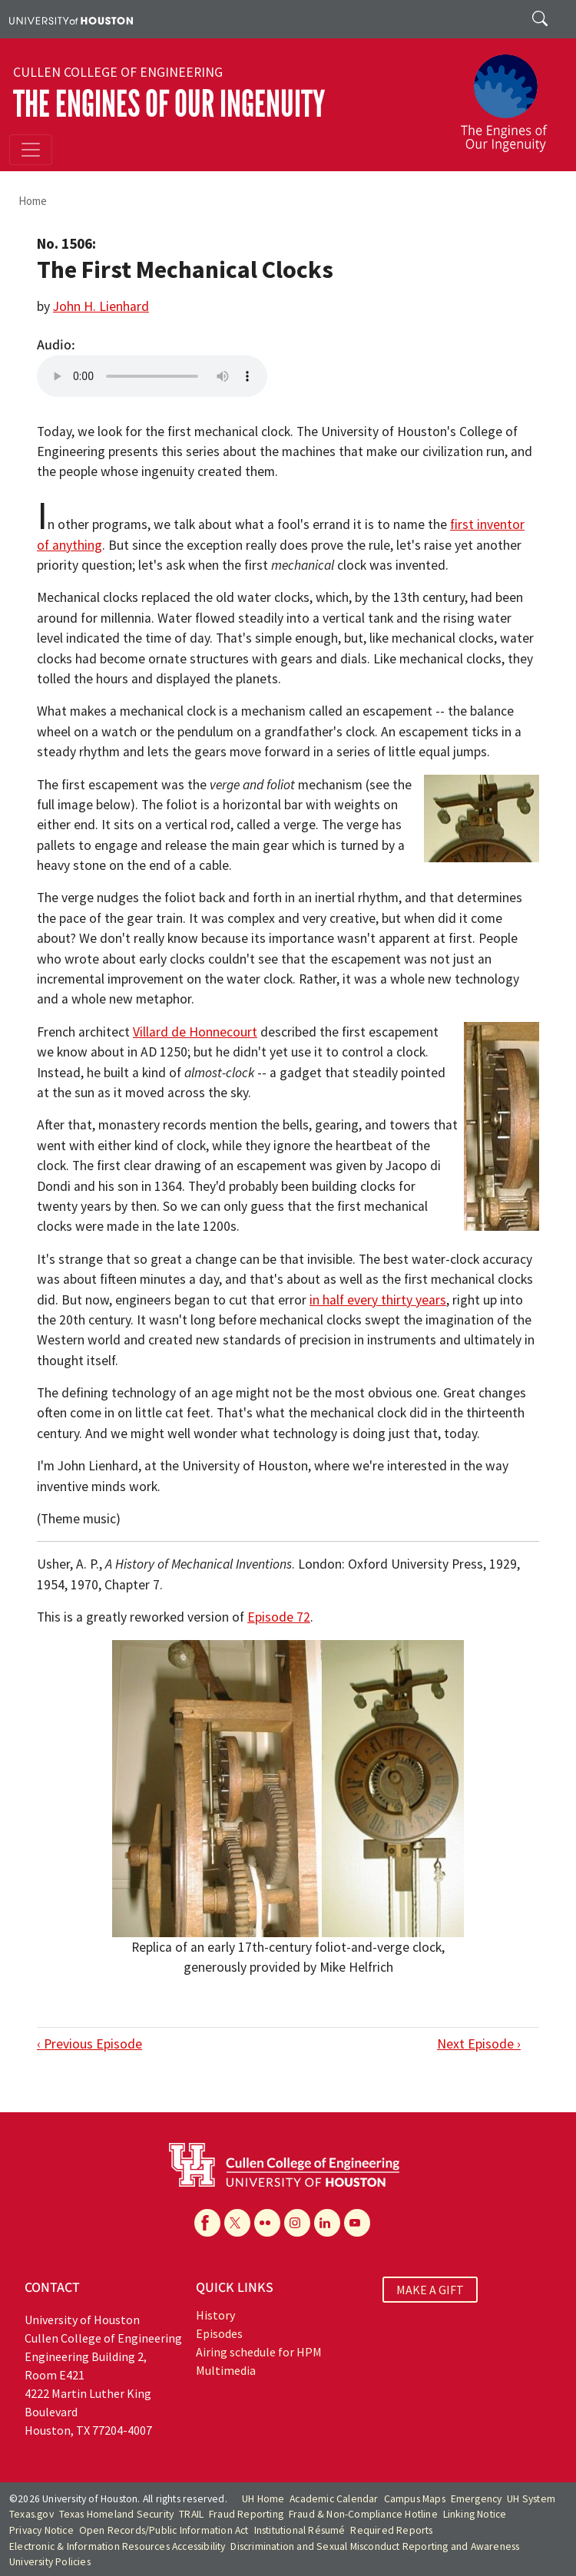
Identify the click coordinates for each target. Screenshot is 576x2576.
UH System (531, 2498)
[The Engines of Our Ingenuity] (510, 96)
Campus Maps (414, 2498)
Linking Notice (475, 2514)
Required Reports (391, 2530)
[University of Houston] (71, 19)
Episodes (219, 2333)
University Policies (50, 2561)
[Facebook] (207, 2223)
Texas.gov (31, 2514)
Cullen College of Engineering (118, 72)
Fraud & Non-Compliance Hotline (363, 2514)
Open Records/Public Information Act (164, 2530)
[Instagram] (297, 2223)
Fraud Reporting (246, 2514)
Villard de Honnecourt (195, 1031)
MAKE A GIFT (430, 2289)
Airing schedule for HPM (259, 2351)
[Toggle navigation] (30, 149)
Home (32, 200)
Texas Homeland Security (116, 2514)
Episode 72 (278, 1617)
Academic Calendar (334, 2498)
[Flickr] (267, 2223)
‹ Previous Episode (89, 2043)
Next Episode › (479, 2043)
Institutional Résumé (300, 2530)
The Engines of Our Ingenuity (169, 104)
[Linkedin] (327, 2223)
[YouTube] (357, 2223)
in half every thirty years (378, 1299)
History (215, 2315)
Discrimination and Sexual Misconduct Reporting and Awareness (374, 2546)
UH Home (263, 2498)
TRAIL (191, 2514)
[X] (237, 2223)
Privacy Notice (41, 2530)
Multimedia (226, 2370)
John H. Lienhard (101, 306)
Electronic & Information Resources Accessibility (117, 2546)
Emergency (476, 2498)
